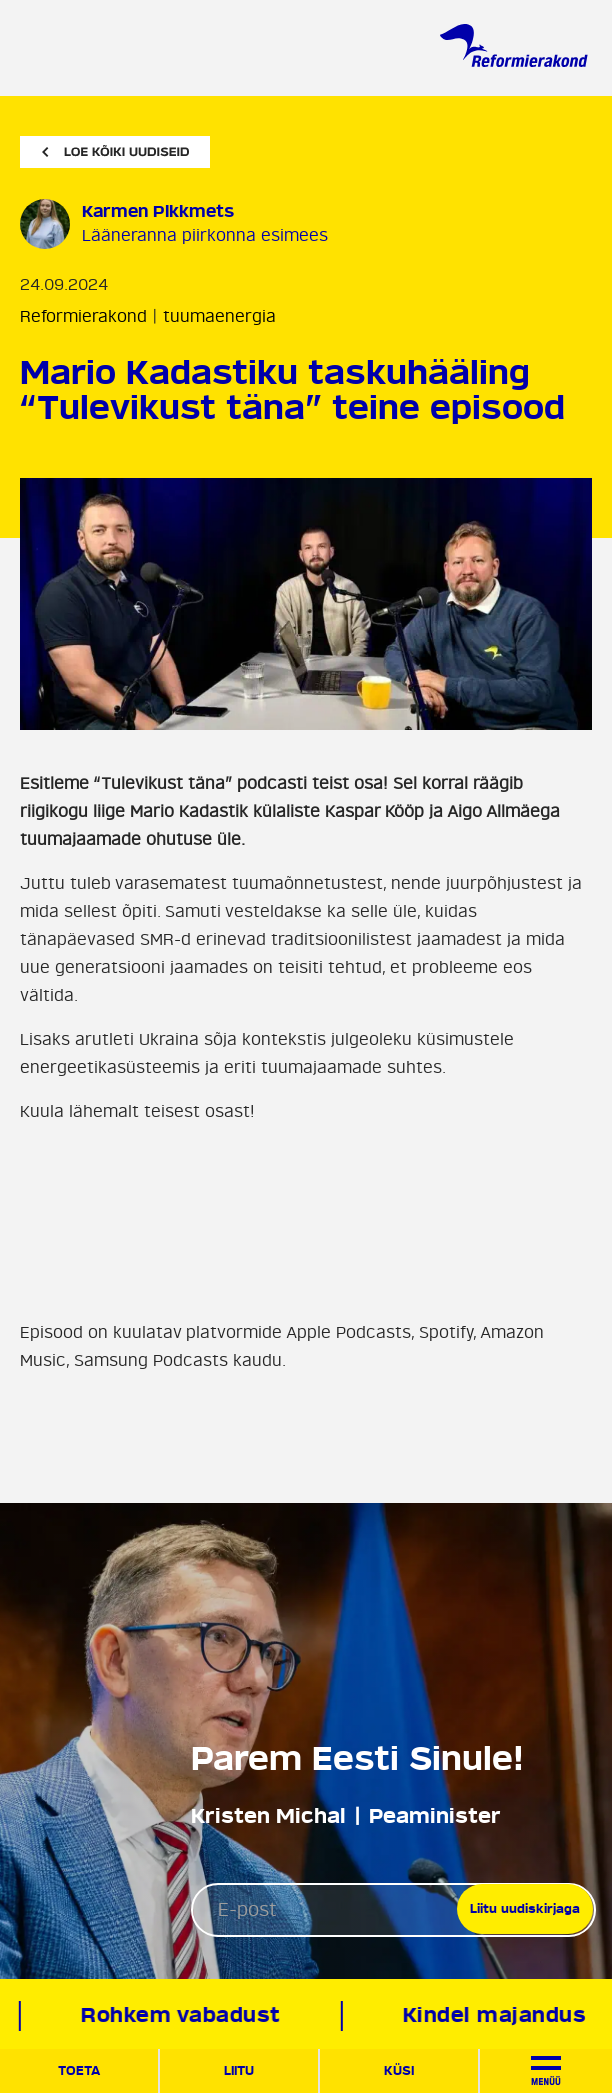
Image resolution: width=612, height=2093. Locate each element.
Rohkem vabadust (183, 2015)
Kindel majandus (496, 2015)
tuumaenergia (219, 317)
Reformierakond (83, 317)
